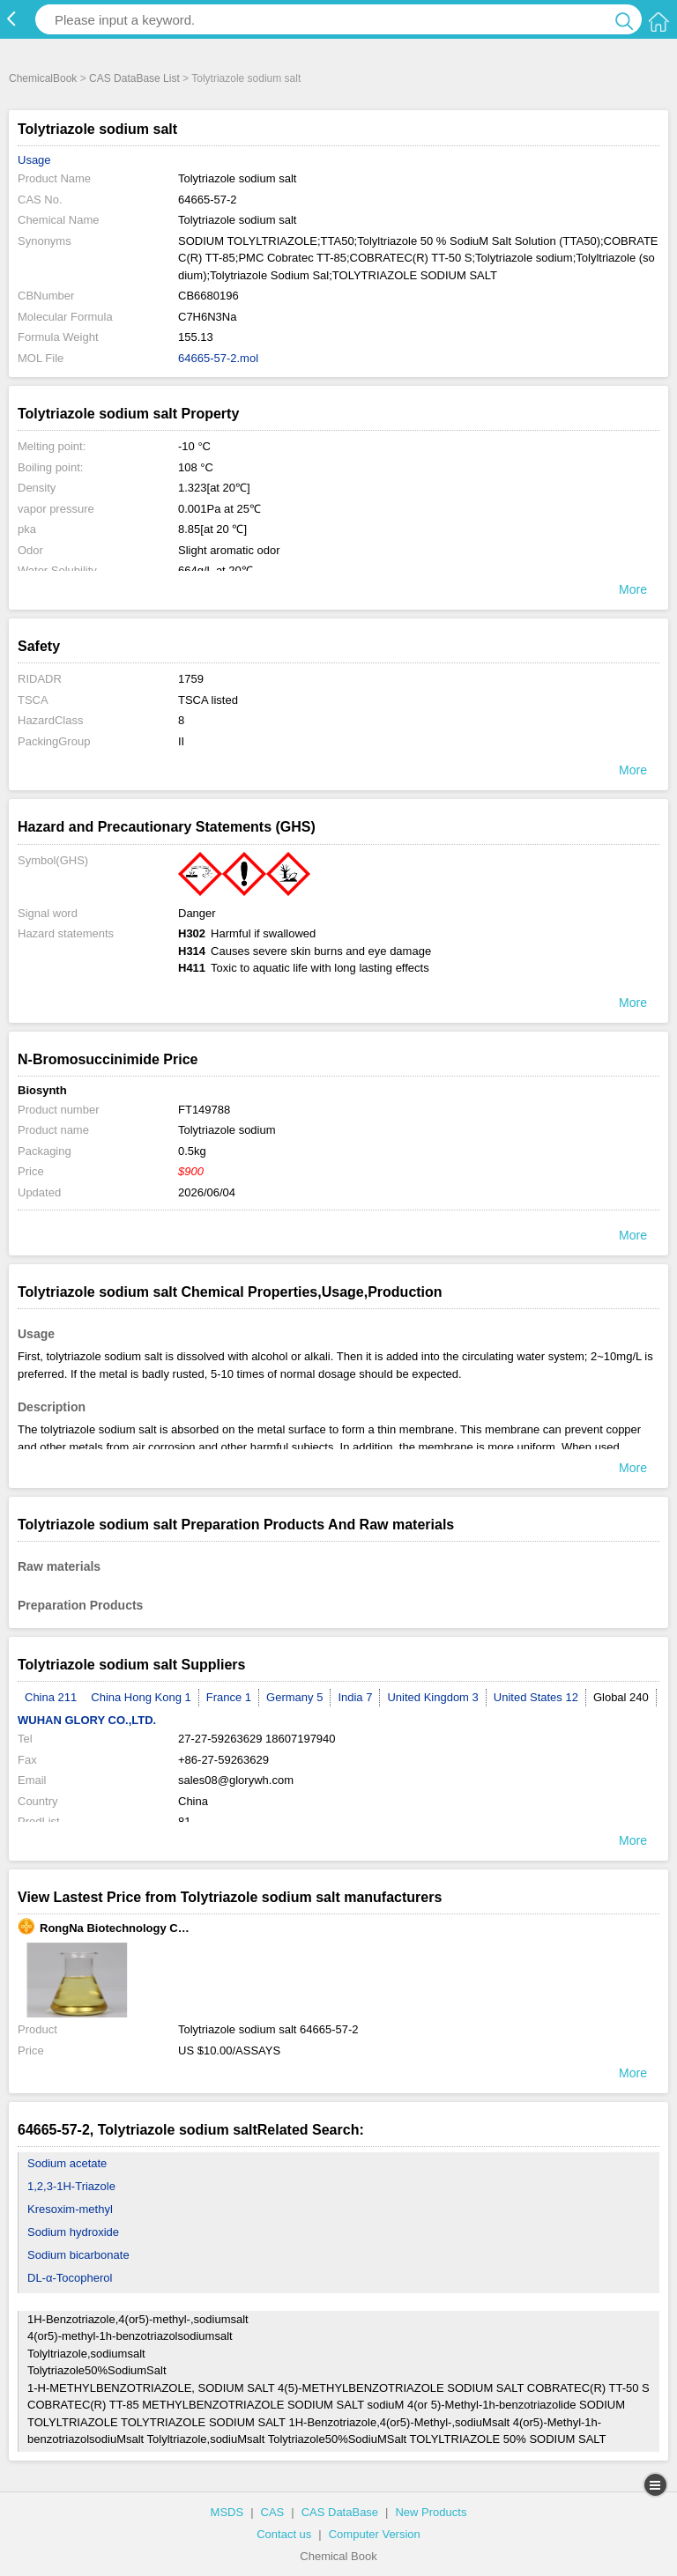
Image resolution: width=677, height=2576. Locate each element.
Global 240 (621, 1697)
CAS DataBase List (134, 78)
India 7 (355, 1697)
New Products (430, 2512)
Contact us (284, 2534)
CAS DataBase (339, 2512)
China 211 (51, 1697)
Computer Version (374, 2534)
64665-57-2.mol (218, 358)
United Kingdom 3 (432, 1697)
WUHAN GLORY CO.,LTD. (87, 1720)
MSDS (227, 2512)
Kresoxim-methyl (70, 2209)
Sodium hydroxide (73, 2232)
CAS (273, 2512)
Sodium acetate (67, 2163)
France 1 (228, 1697)
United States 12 (536, 1697)
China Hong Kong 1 (140, 1697)
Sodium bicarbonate (78, 2254)
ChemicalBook (43, 78)
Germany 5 (294, 1697)
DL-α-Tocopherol (69, 2277)
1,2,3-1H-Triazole (71, 2186)
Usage (34, 160)
